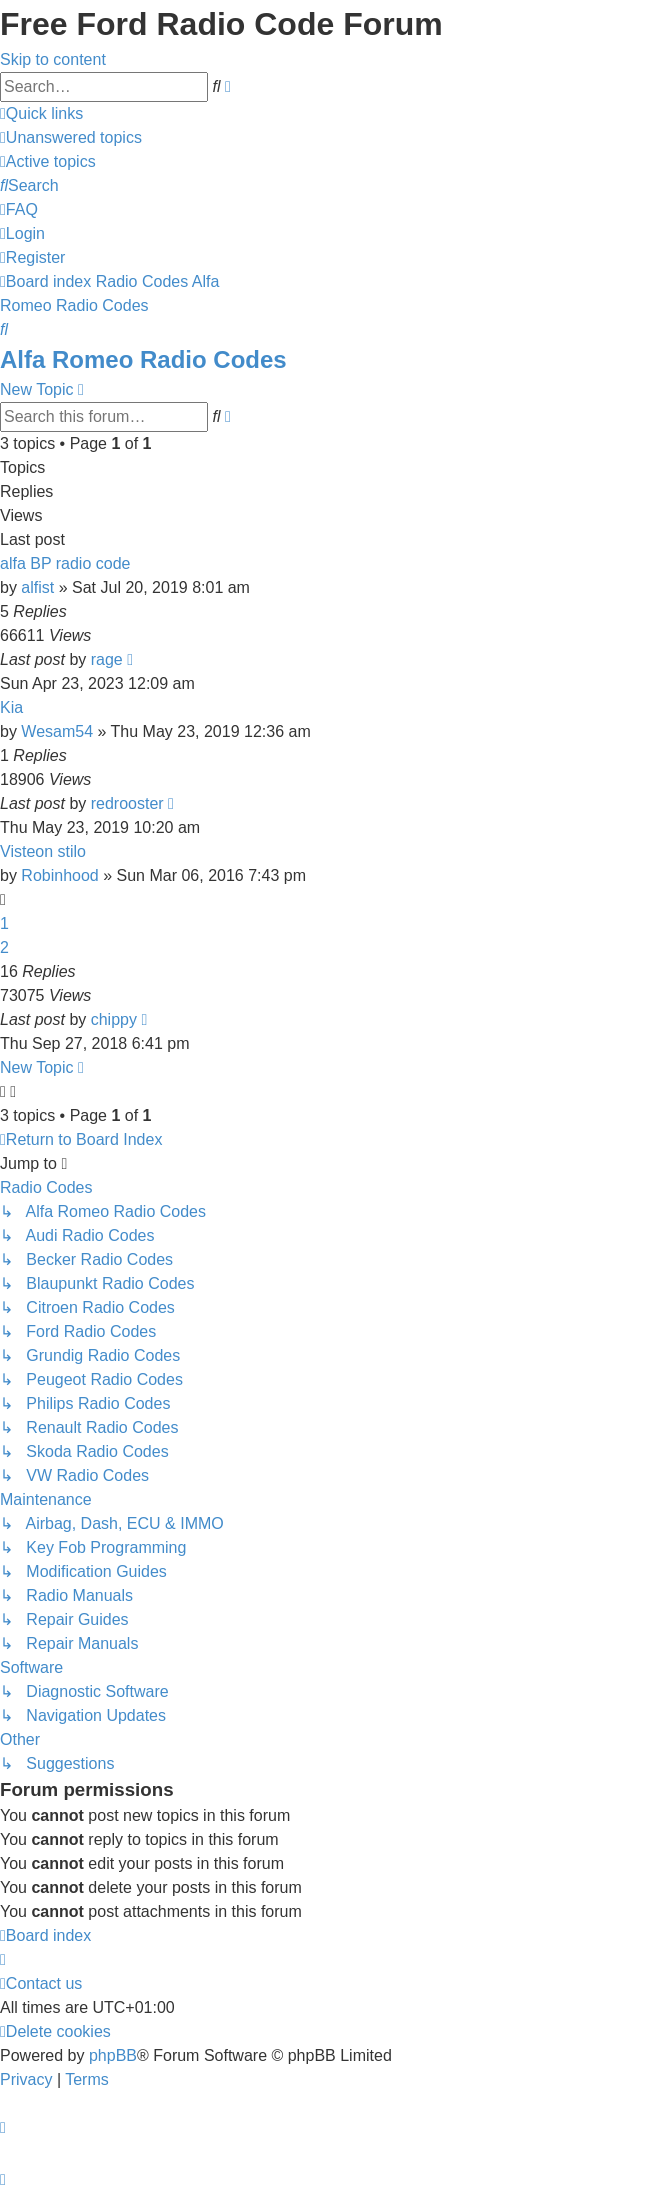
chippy (114, 1019)
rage (107, 659)
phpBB (113, 2055)
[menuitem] (71, 137)
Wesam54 (57, 731)
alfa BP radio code (65, 563)
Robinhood (59, 875)
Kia (11, 707)
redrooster (127, 803)
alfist (37, 587)
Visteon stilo (43, 851)
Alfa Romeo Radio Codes (143, 359)
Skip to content (53, 59)
